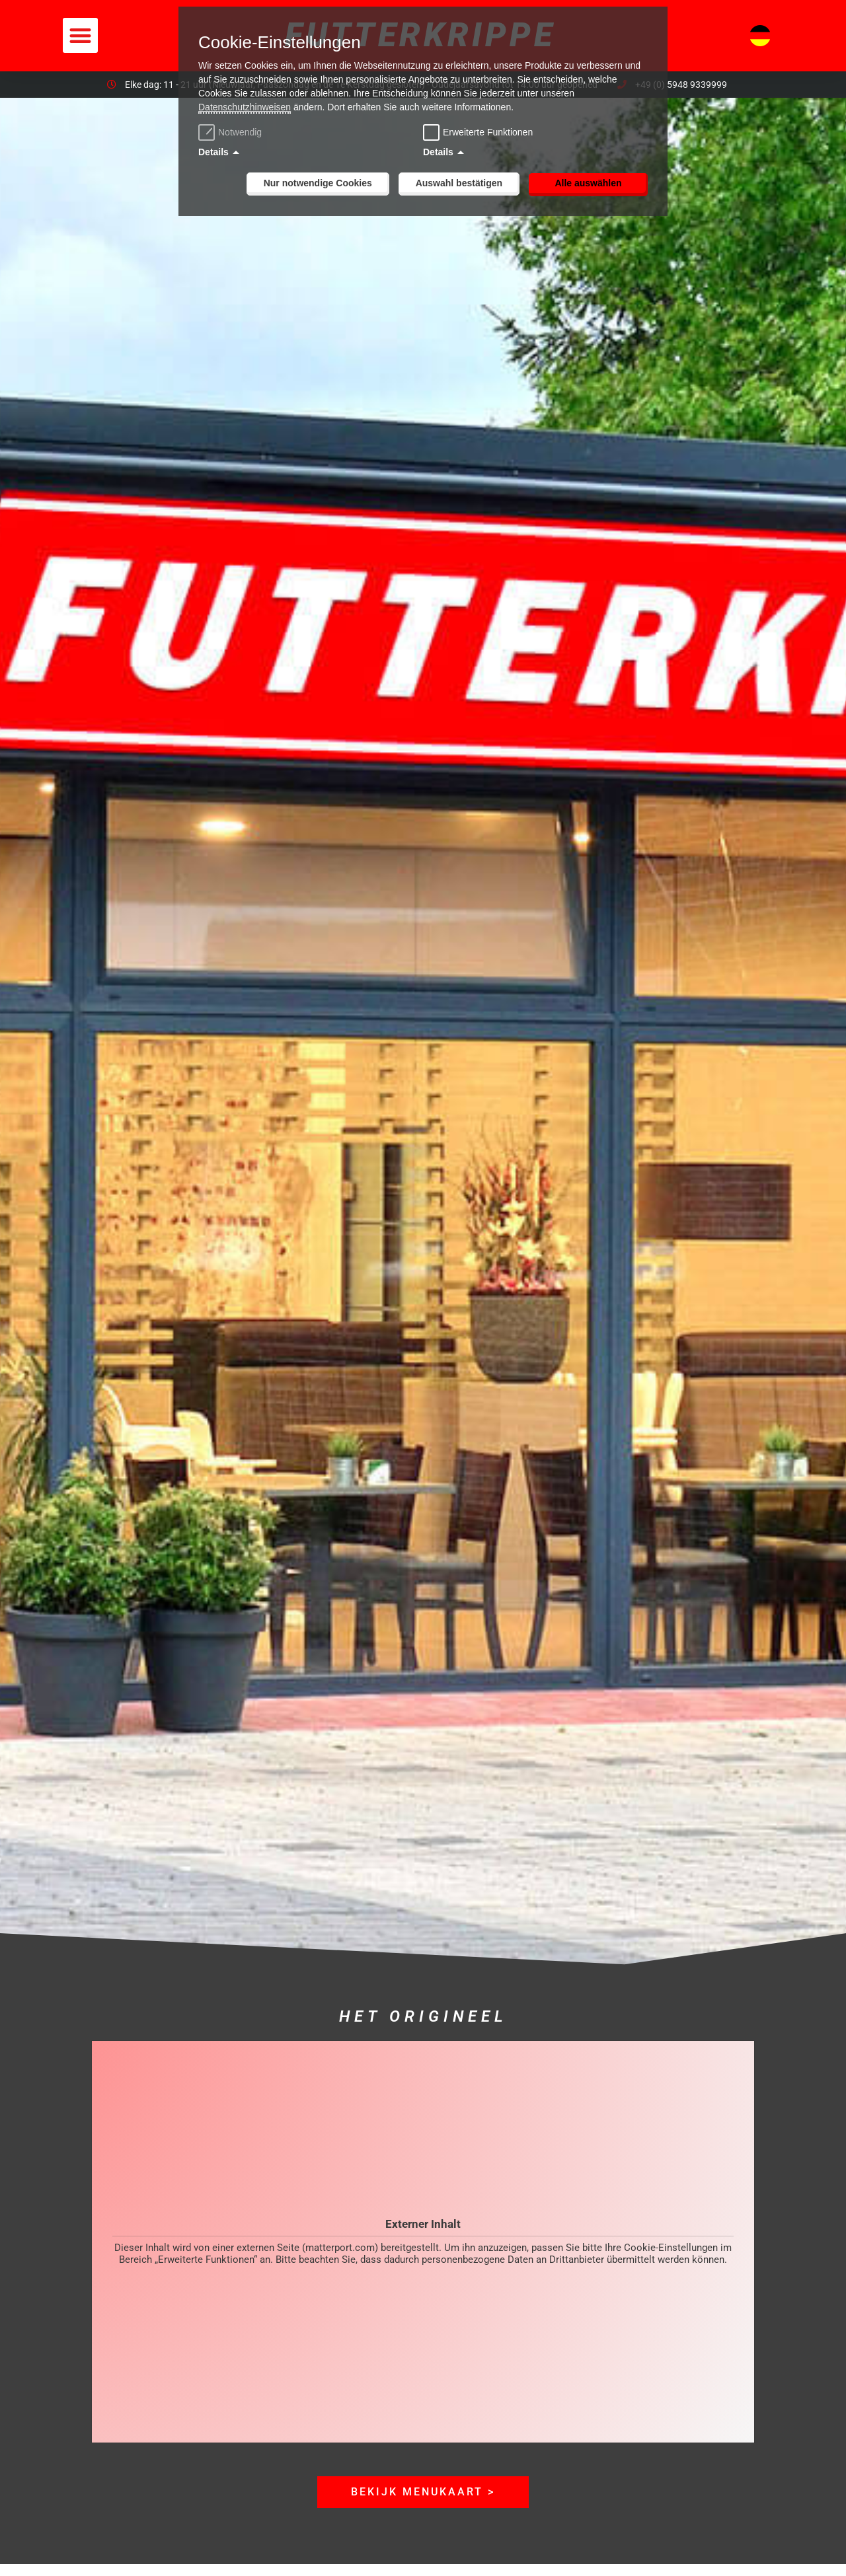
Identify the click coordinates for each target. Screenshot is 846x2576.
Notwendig (232, 132)
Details (213, 152)
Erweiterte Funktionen (488, 132)
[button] (80, 35)
